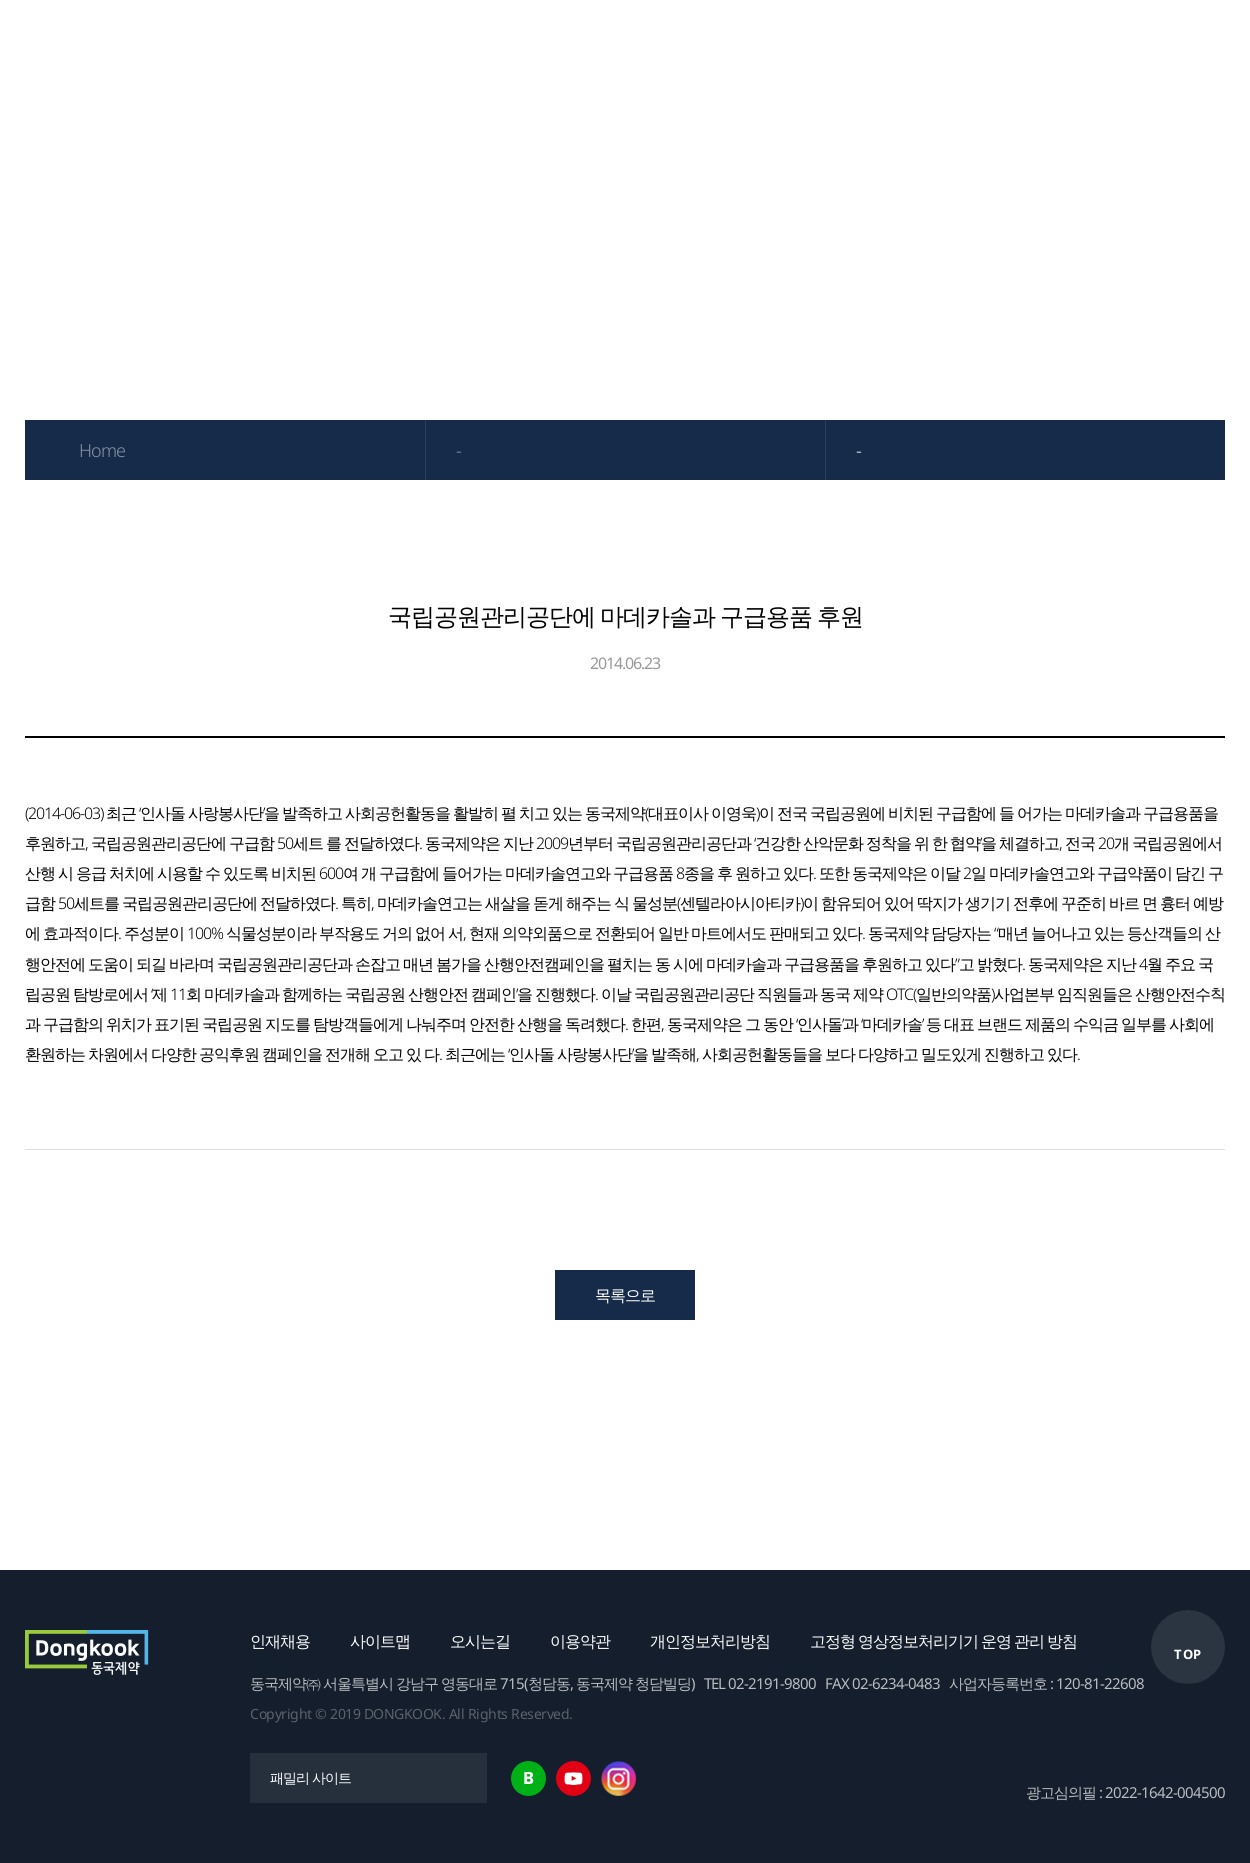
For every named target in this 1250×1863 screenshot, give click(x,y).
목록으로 (625, 1295)
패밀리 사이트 (310, 1777)
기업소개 (287, 45)
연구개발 (719, 45)
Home (102, 450)
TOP (1188, 1654)
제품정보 (431, 45)
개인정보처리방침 (710, 1641)
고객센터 (1151, 45)
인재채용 (280, 1641)
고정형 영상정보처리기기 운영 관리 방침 (943, 1641)
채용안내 (1007, 45)
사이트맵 (380, 1641)
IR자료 (575, 45)
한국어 (1221, 45)
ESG (863, 45)
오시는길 (480, 1641)
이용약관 (580, 1641)
